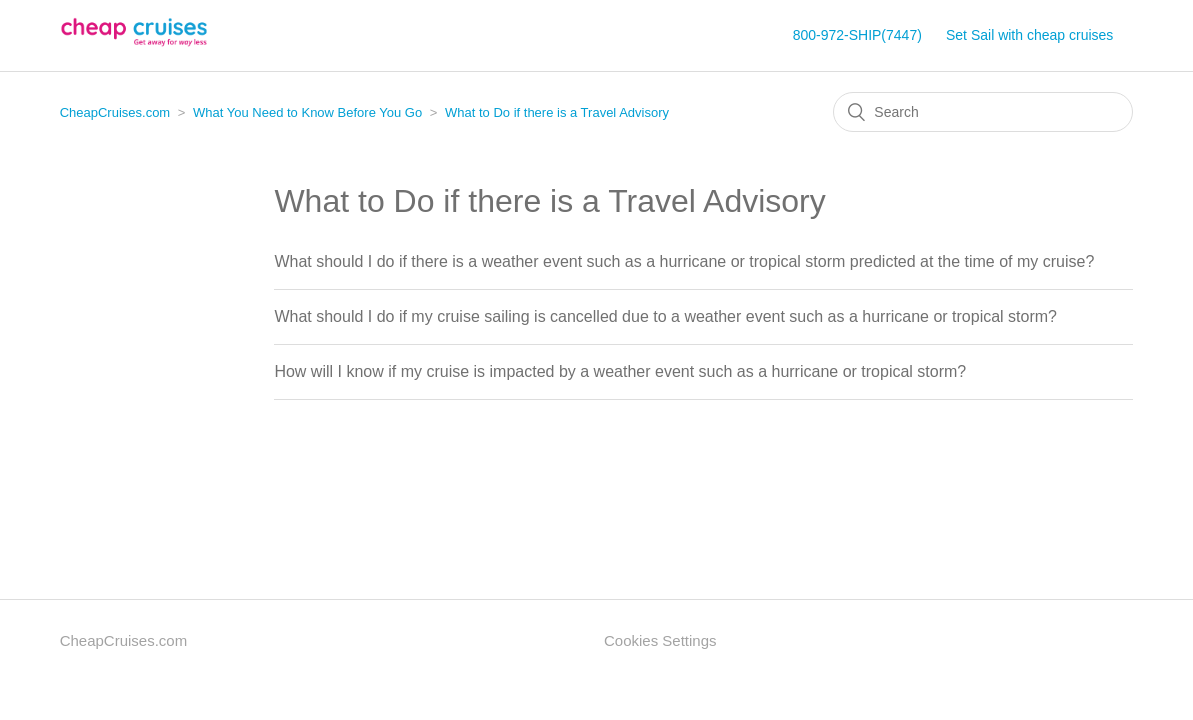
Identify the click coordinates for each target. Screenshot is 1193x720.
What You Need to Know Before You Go (307, 112)
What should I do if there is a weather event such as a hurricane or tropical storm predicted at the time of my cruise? (684, 261)
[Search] (983, 112)
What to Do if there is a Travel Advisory (557, 112)
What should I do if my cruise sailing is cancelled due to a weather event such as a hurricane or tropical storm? (665, 316)
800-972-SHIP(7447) (857, 35)
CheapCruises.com (115, 112)
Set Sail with (1029, 35)
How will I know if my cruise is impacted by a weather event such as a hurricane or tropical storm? (620, 371)
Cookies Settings (660, 640)
